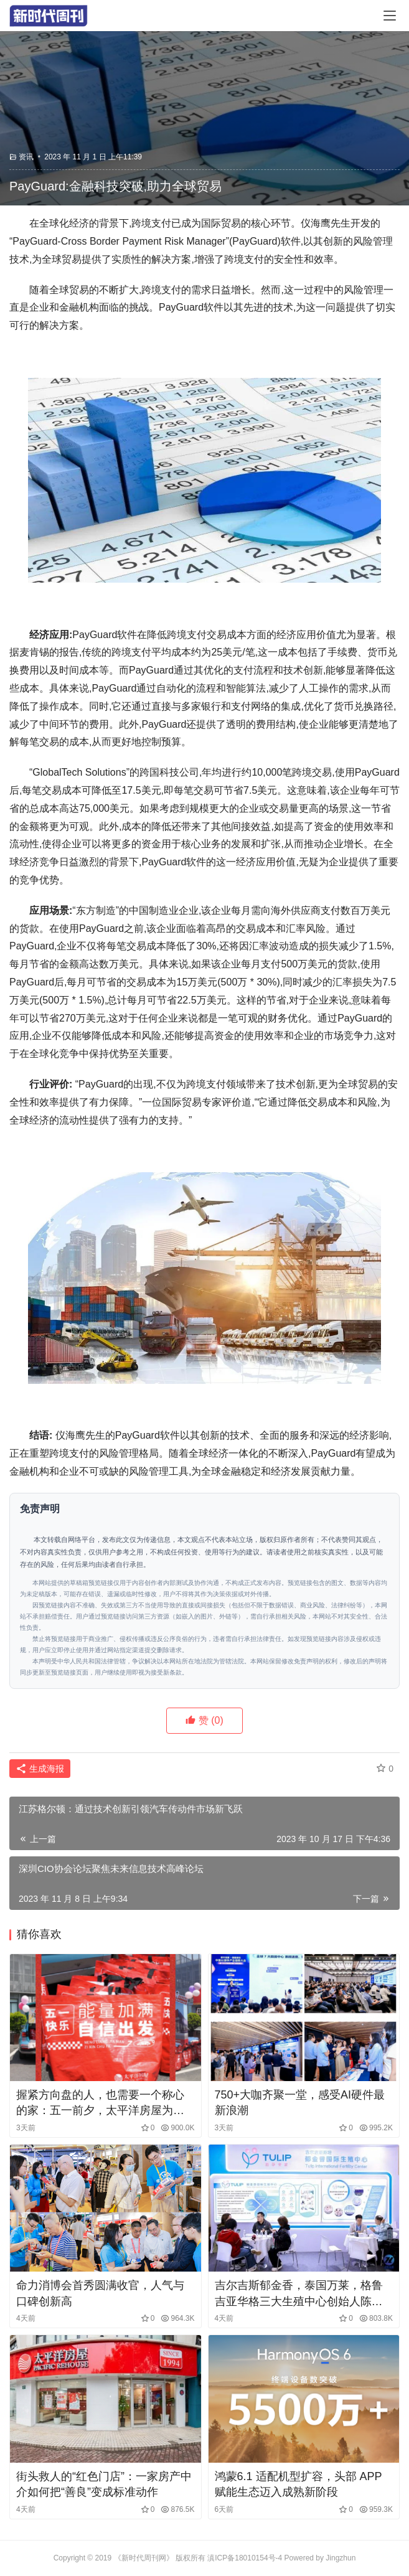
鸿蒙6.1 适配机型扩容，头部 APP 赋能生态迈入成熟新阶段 (298, 2484)
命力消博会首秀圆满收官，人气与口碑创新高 (100, 2293)
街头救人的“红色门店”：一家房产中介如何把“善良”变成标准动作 (104, 2484)
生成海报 (40, 1768)
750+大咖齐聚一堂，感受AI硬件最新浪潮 (300, 2103)
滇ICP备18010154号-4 (244, 2558)
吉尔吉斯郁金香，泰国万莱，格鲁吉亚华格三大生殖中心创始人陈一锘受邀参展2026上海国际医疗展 (299, 2294)
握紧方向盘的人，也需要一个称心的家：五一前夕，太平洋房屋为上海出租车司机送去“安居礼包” (100, 2103)
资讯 (26, 157)
